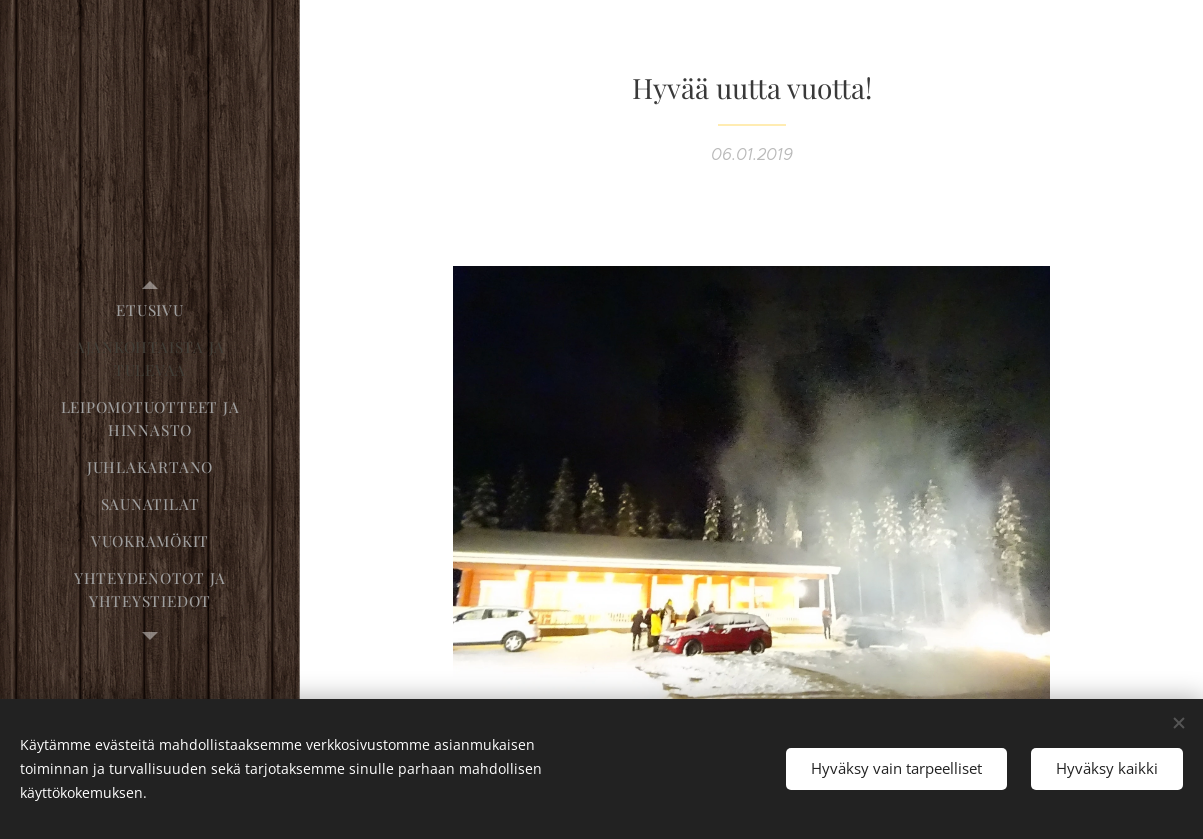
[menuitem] (150, 310)
